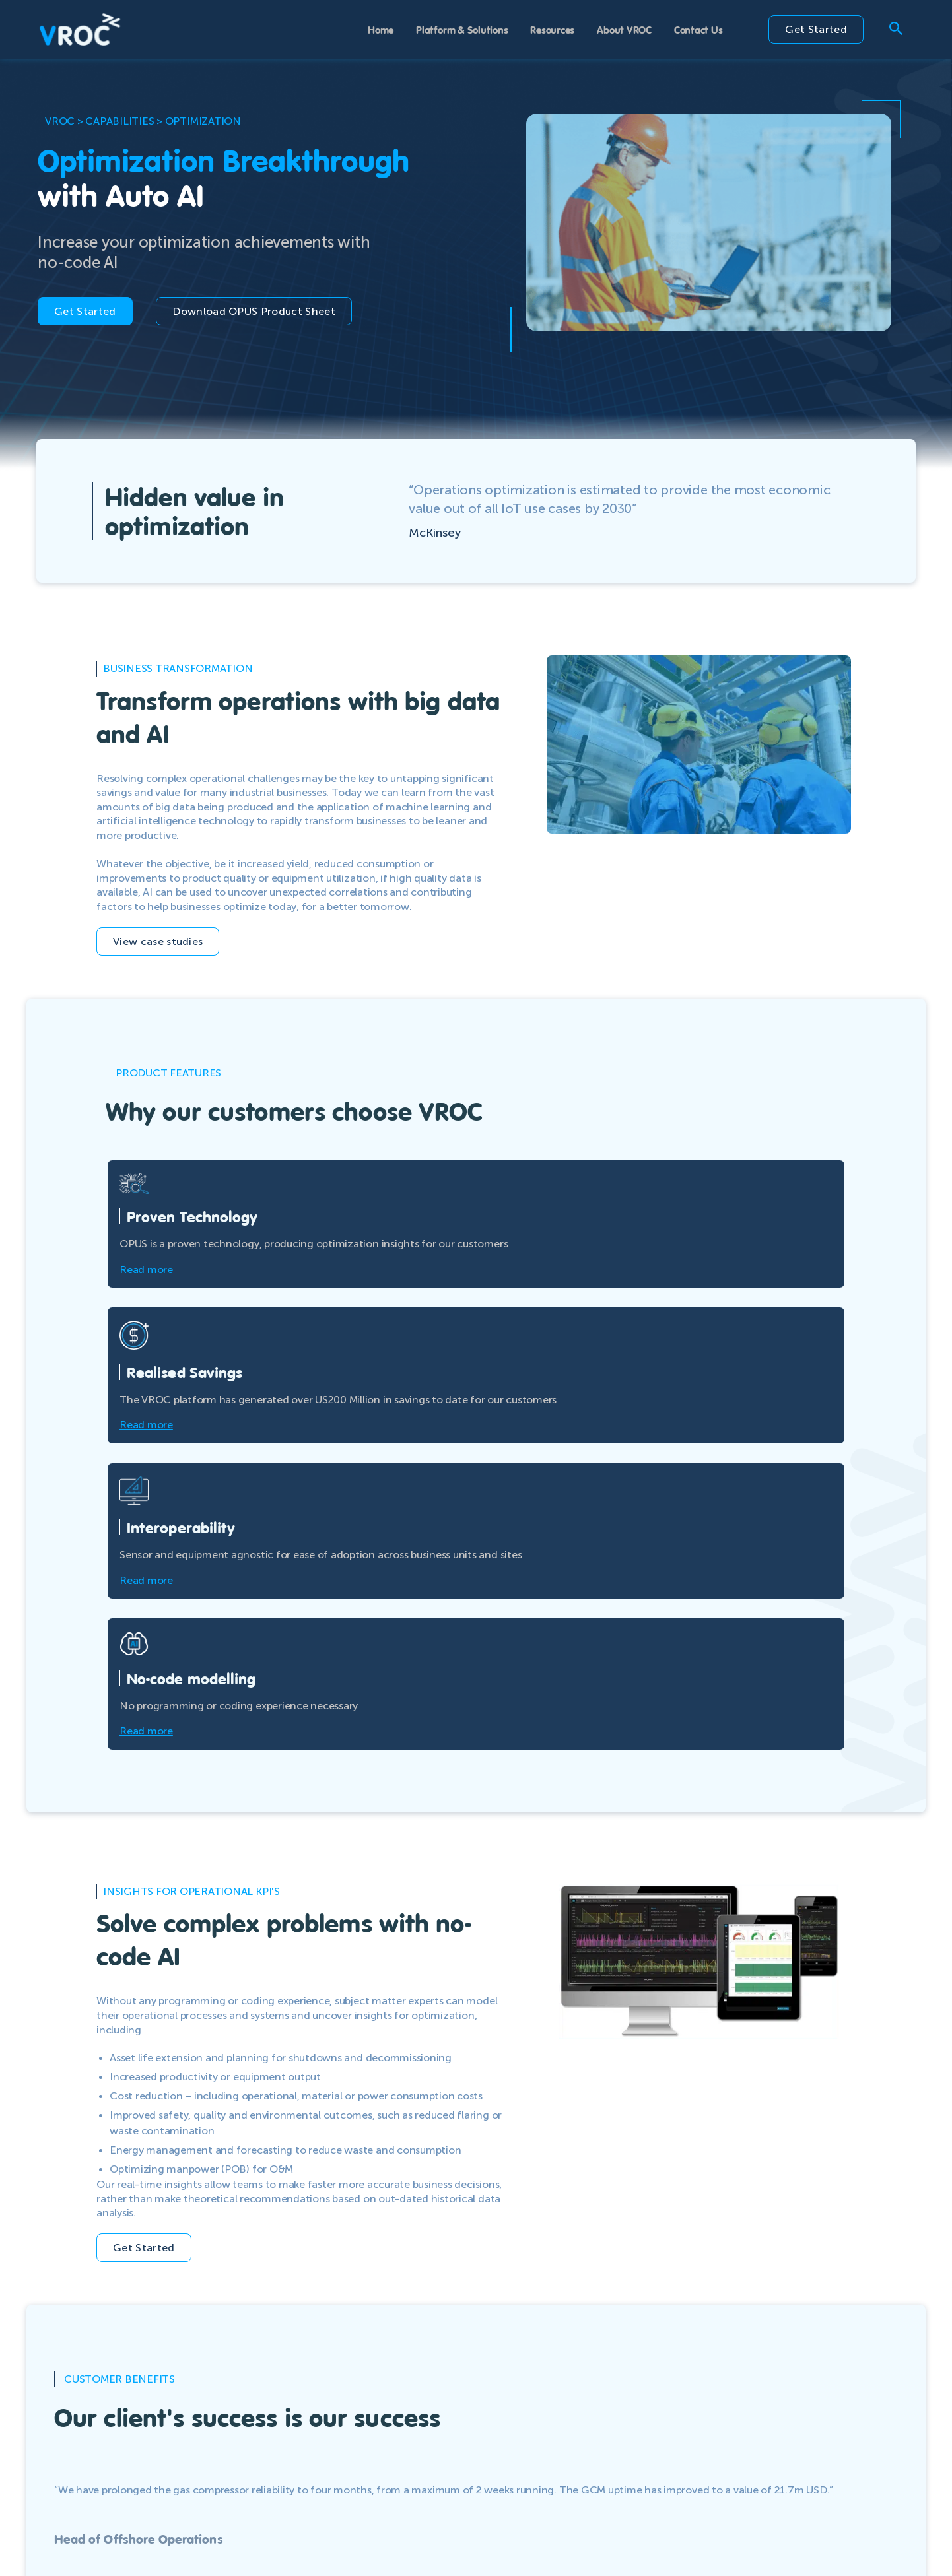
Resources (552, 29)
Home (380, 29)
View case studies (158, 941)
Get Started (816, 29)
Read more (146, 1269)
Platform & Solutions (462, 29)
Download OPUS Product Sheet (253, 311)
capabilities (119, 121)
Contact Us (698, 29)
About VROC (624, 29)
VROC (60, 121)
